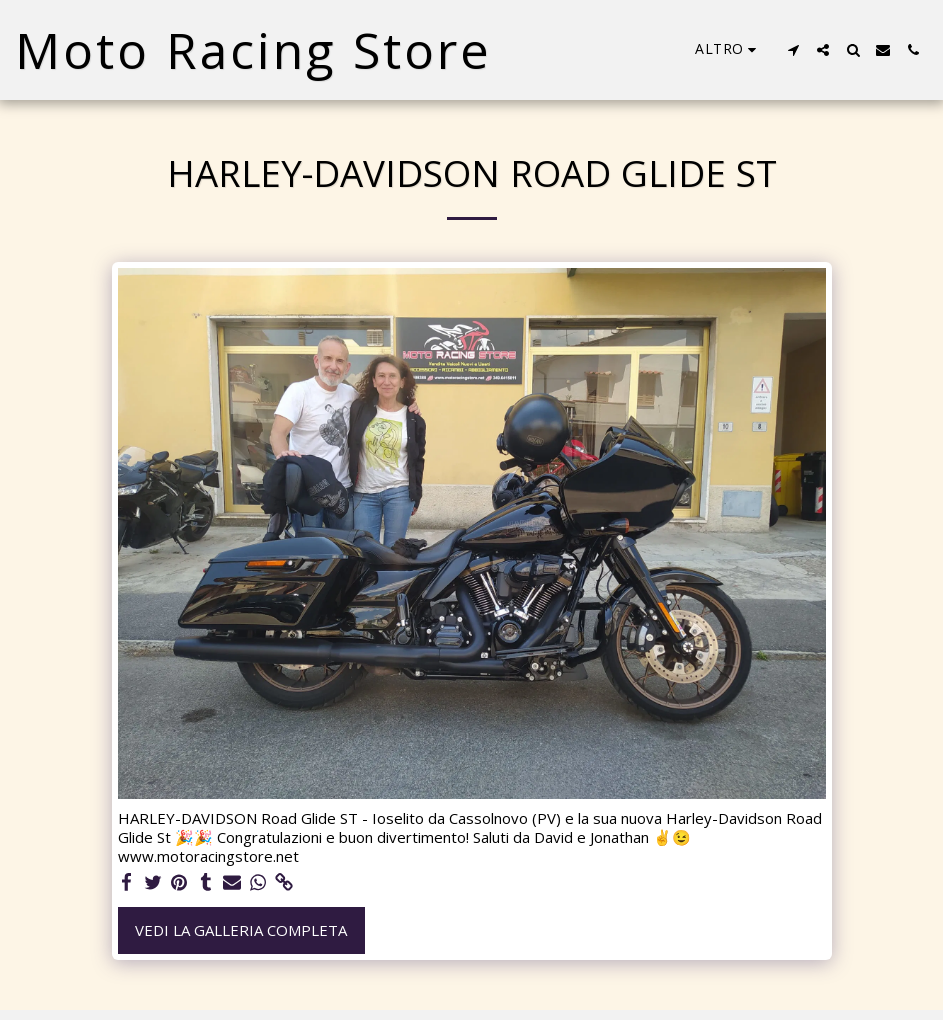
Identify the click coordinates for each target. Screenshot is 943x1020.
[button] (793, 50)
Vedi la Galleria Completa (241, 930)
